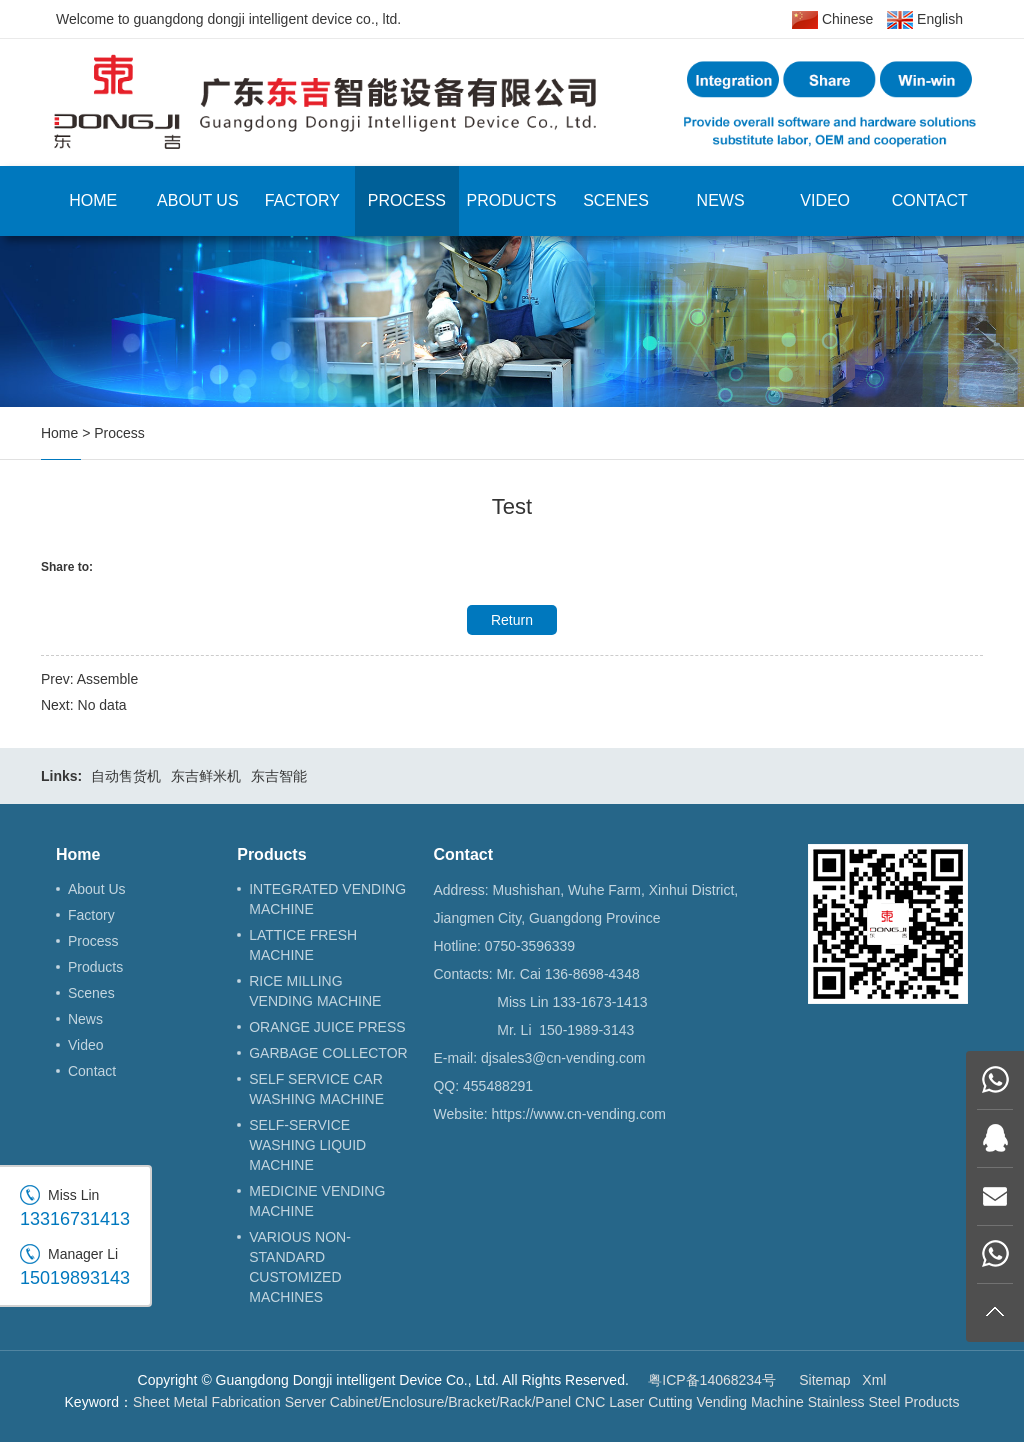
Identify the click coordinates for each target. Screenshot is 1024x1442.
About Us (198, 200)
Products (512, 200)
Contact (930, 200)
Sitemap (824, 1380)
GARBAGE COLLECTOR (328, 1053)
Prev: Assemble (89, 679)
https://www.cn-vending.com (579, 1114)
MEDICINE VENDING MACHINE (317, 1201)
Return (512, 620)
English (925, 20)
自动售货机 (126, 776)
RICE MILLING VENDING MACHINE (315, 991)
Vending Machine (749, 1402)
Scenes (616, 200)
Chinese (832, 20)
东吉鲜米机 (206, 776)
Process (407, 200)
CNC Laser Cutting (634, 1402)
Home (93, 200)
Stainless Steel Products (884, 1402)
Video (825, 200)
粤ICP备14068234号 (712, 1380)
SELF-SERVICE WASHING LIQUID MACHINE (307, 1145)
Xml (874, 1380)
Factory (302, 200)
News (721, 200)
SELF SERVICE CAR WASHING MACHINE (316, 1089)
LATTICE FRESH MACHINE (303, 945)
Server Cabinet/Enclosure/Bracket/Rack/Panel (428, 1402)
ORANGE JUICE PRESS (327, 1027)
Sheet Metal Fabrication (207, 1402)
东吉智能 (279, 776)
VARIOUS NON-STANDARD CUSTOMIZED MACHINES (300, 1267)
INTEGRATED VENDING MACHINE (327, 899)
